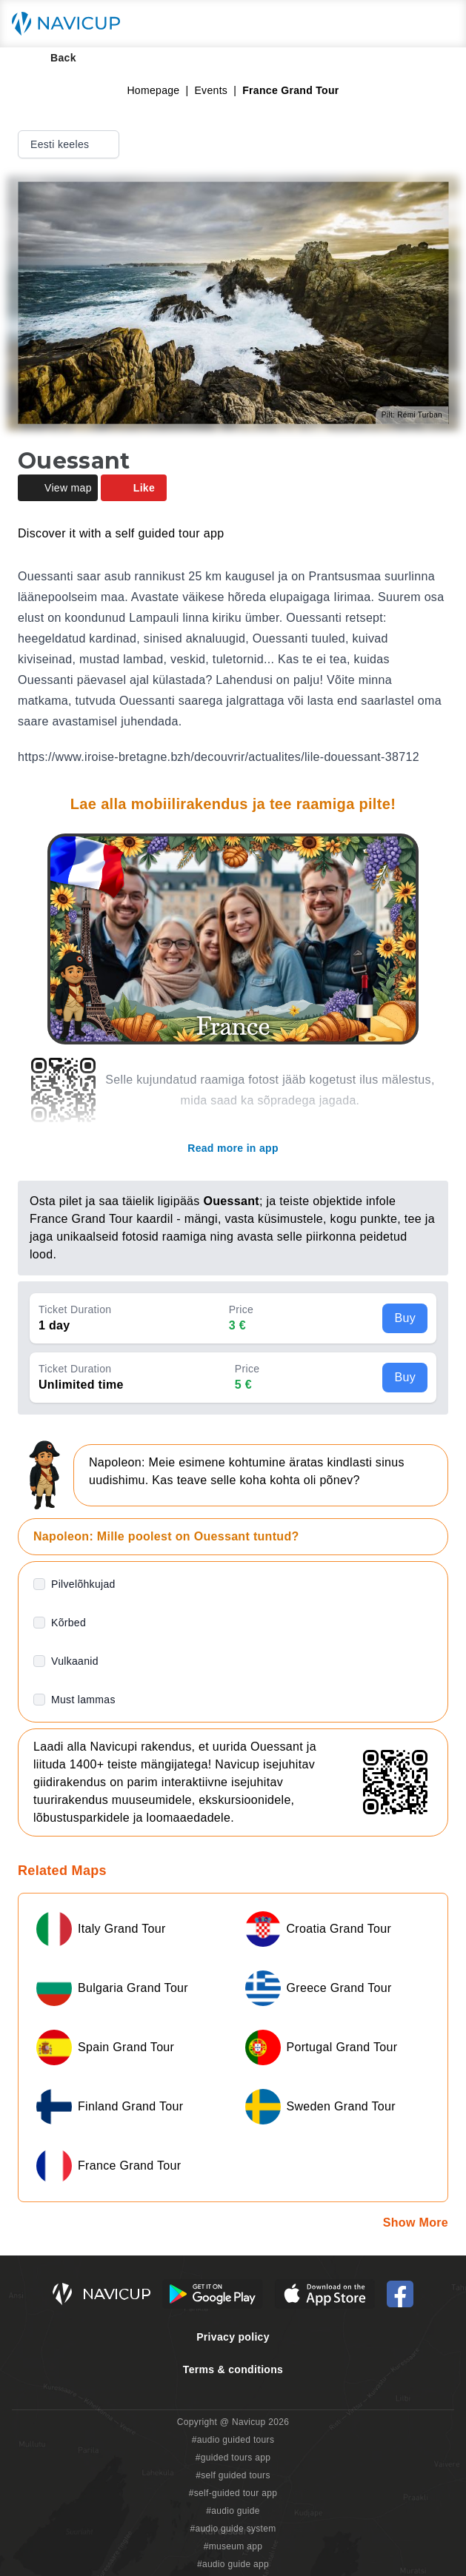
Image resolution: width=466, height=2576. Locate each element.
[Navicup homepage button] (71, 24)
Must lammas (83, 1699)
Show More (415, 2222)
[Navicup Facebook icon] (400, 2294)
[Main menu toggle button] (439, 23)
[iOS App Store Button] (325, 2294)
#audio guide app (233, 2564)
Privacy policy (233, 2337)
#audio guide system (233, 2528)
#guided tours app (233, 2457)
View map (58, 487)
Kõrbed (68, 1623)
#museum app (233, 2546)
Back (53, 57)
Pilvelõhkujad (83, 1584)
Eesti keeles (70, 144)
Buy (405, 1318)
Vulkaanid (75, 1661)
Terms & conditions (233, 2369)
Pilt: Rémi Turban (412, 415)
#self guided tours (233, 2475)
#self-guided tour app (233, 2493)
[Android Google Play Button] (212, 2294)
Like (134, 487)
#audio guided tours (233, 2440)
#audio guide (233, 2511)
